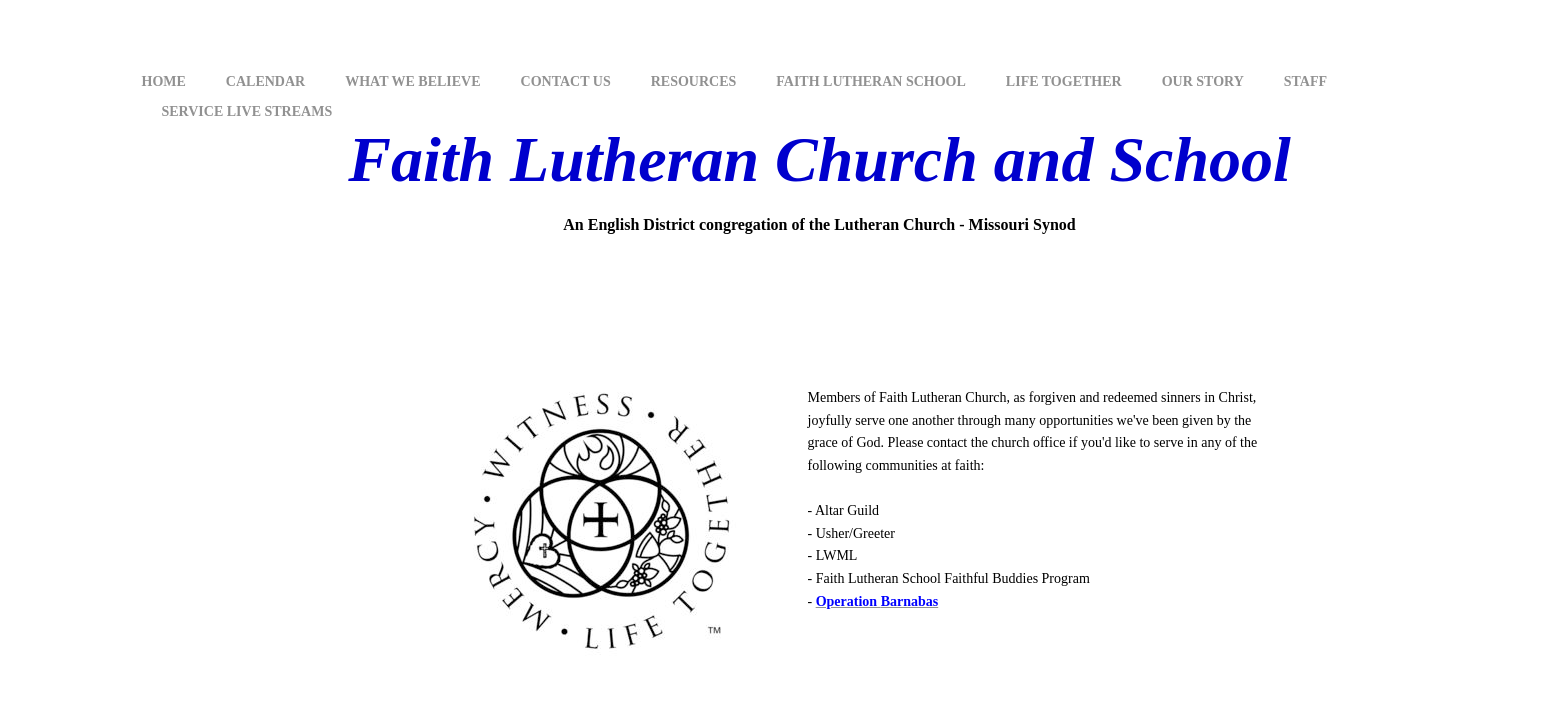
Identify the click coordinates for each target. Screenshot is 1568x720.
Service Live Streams (247, 111)
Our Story (1203, 81)
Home (164, 81)
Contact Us (566, 81)
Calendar (265, 81)
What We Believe (412, 81)
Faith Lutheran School (871, 81)
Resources (694, 81)
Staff (1305, 81)
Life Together (1064, 81)
